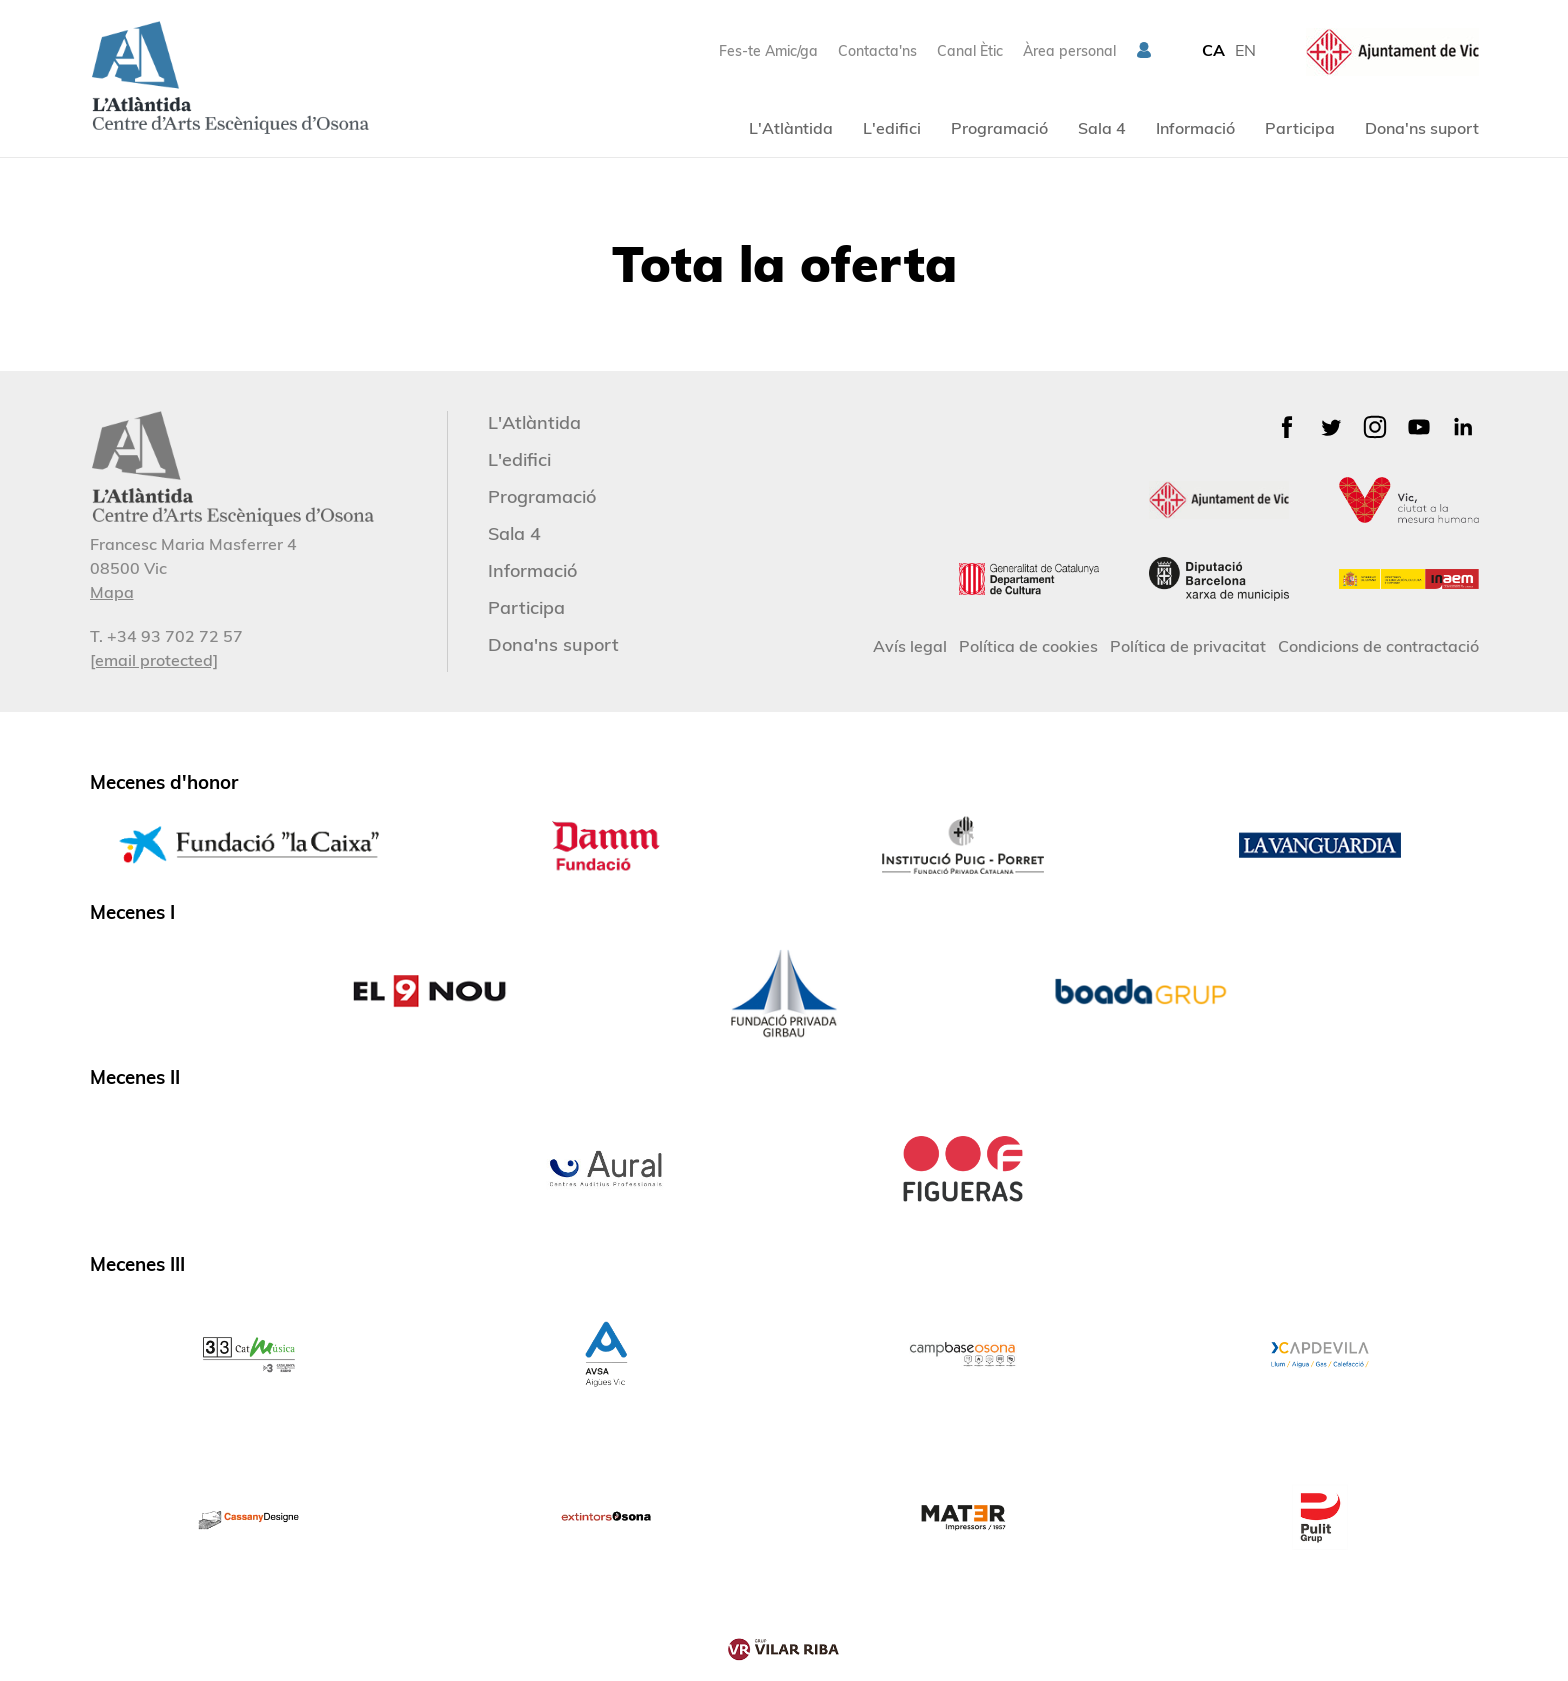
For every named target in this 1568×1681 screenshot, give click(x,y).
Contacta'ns (877, 51)
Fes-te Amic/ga (768, 51)
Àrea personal (1069, 51)
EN (1245, 50)
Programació (999, 128)
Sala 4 (1102, 128)
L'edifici (892, 128)
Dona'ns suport (1422, 128)
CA (1213, 50)
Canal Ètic (970, 51)
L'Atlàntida (791, 128)
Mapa (112, 592)
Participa (1300, 128)
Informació (1195, 128)
